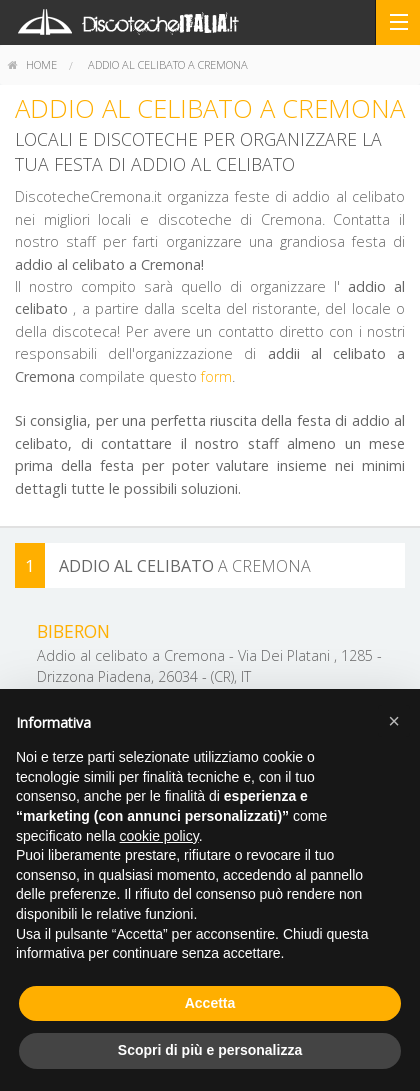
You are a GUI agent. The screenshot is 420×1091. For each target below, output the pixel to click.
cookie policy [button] (159, 836)
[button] (394, 721)
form (216, 376)
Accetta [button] (210, 1003)
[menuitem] (32, 65)
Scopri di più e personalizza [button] (210, 1050)
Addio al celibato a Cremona (168, 64)
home (32, 64)
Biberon (73, 631)
